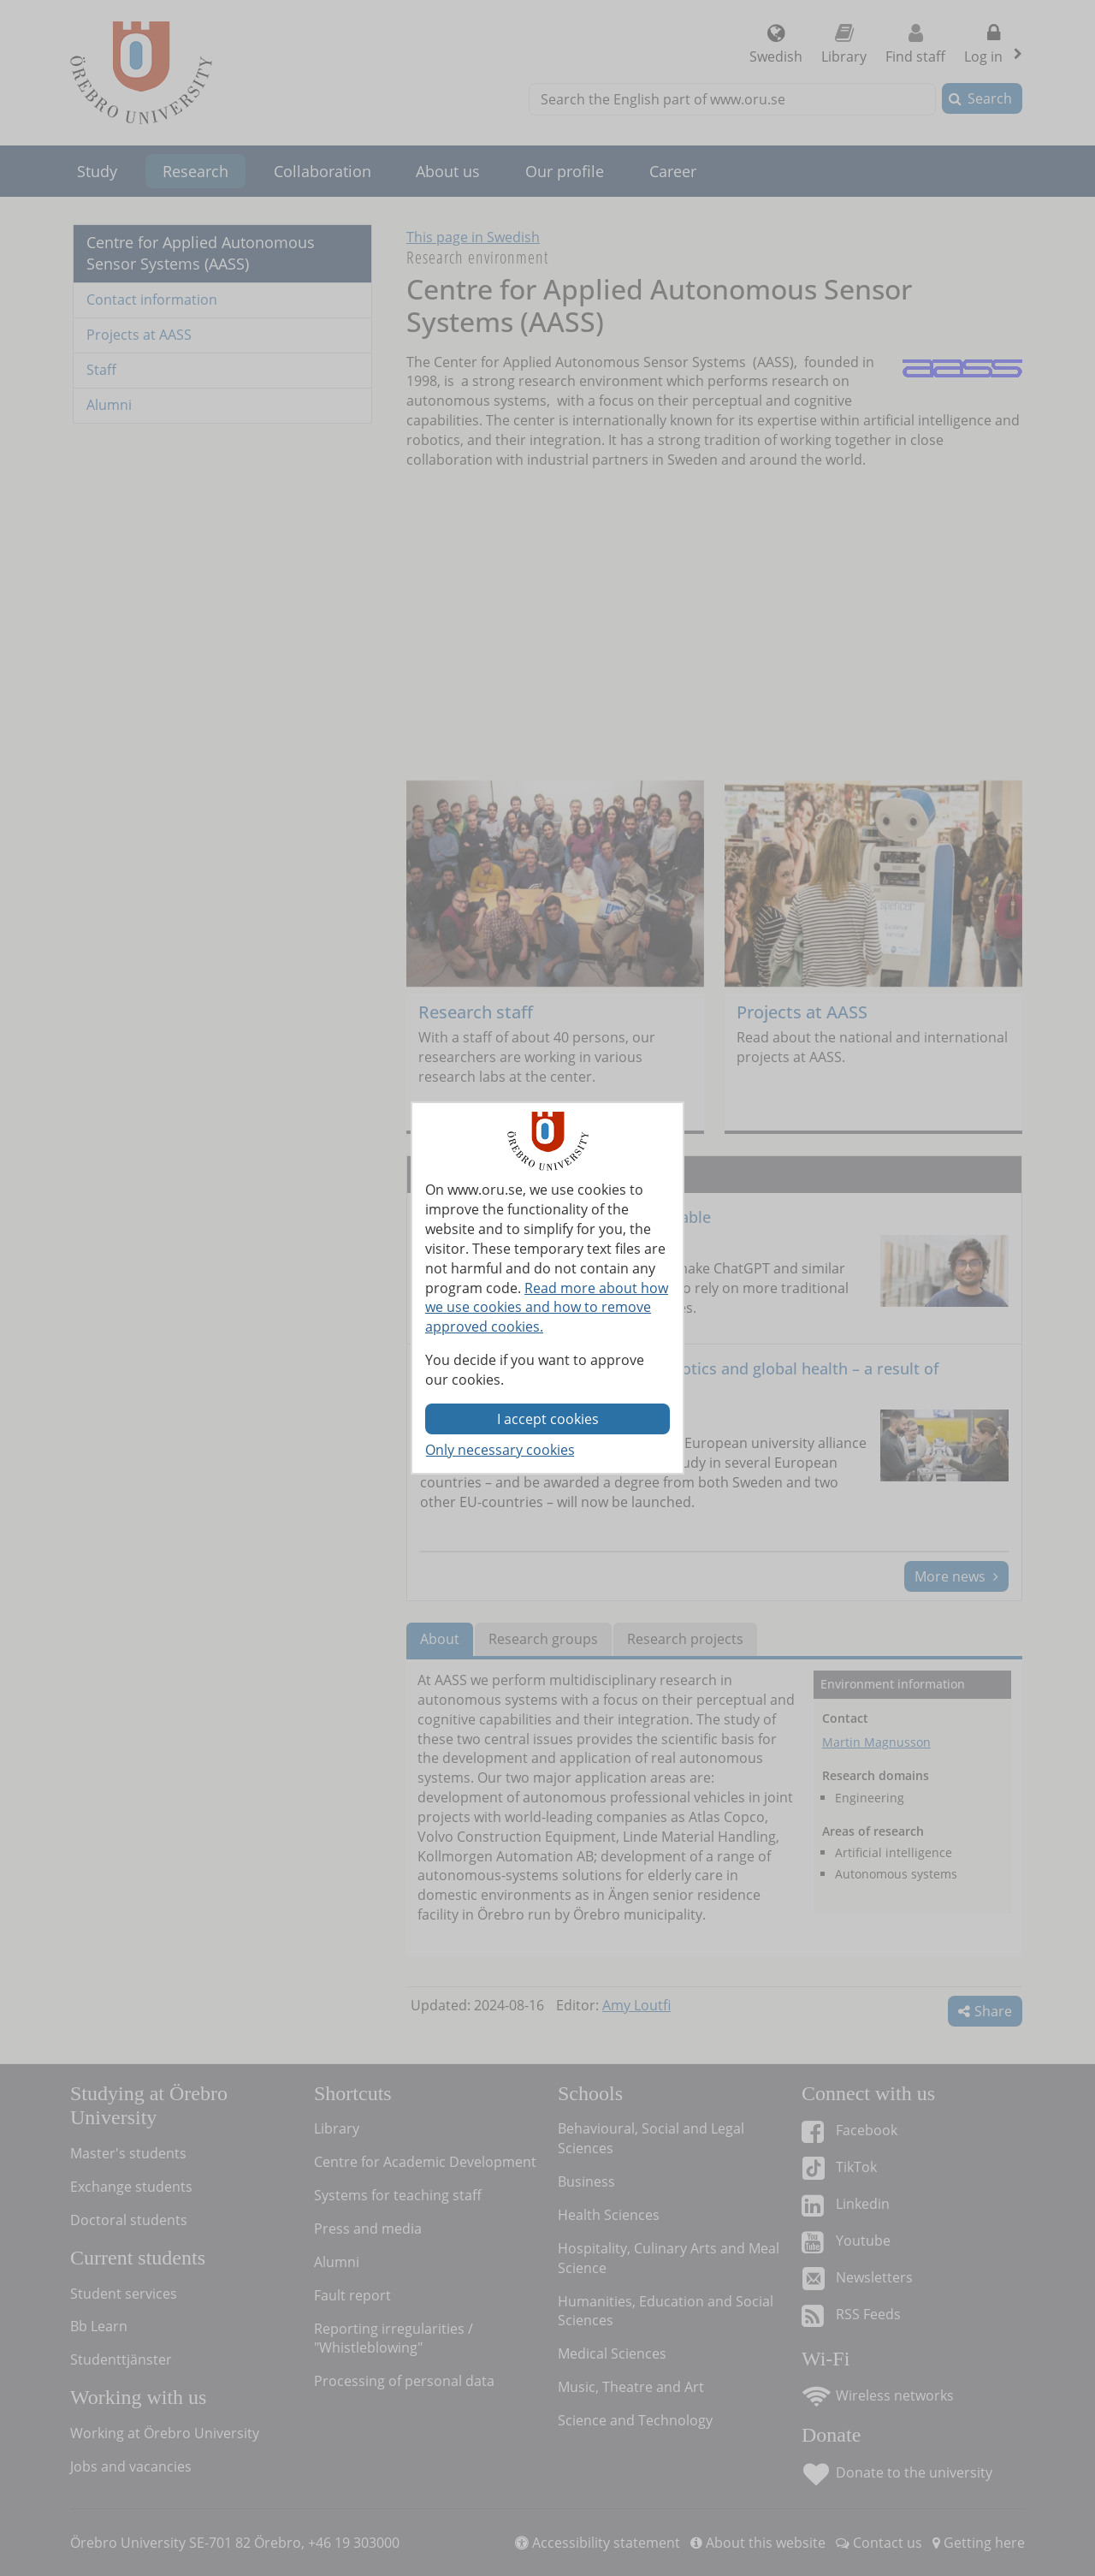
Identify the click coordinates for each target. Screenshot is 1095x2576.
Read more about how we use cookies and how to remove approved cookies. (546, 1308)
